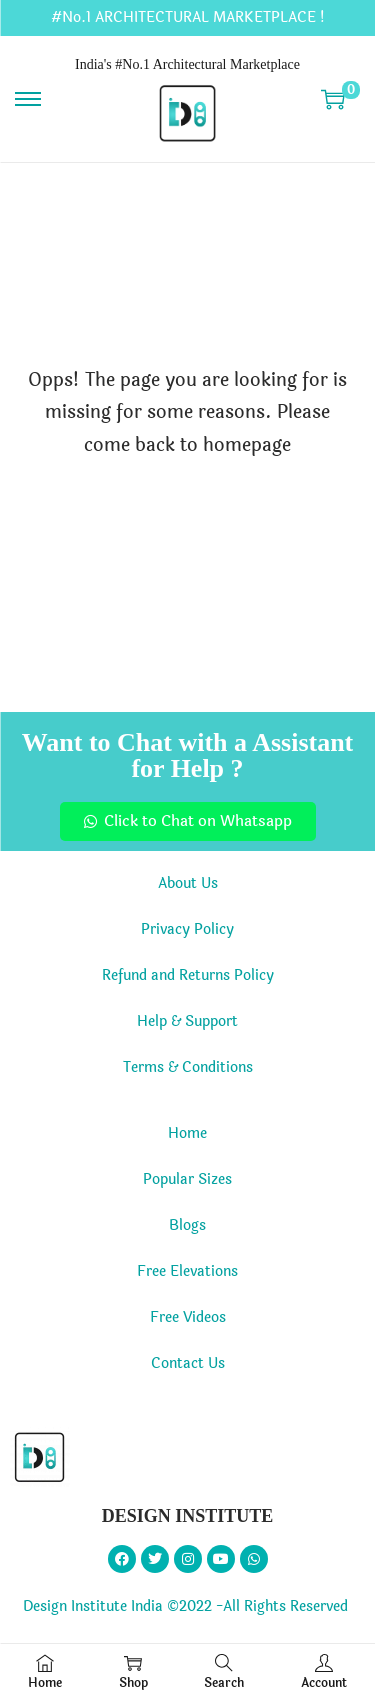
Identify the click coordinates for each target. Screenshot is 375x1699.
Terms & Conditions (188, 1067)
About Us (188, 883)
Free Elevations (187, 1271)
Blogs (187, 1225)
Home (187, 1133)
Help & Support (187, 1021)
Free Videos (188, 1317)
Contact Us (188, 1363)
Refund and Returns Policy (188, 975)
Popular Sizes (187, 1179)
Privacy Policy (187, 929)
